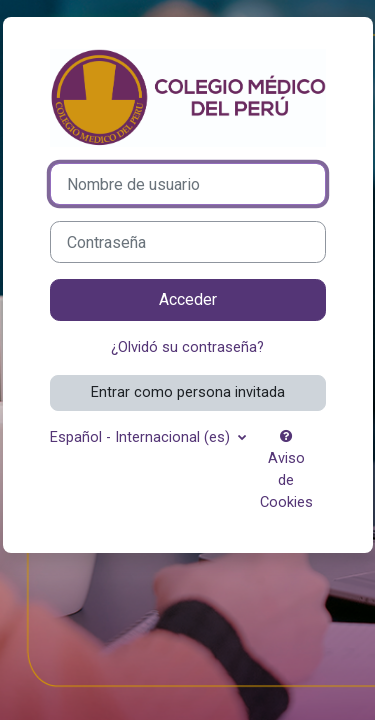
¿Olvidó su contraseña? (187, 347)
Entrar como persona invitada (188, 392)
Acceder (188, 299)
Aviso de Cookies (286, 470)
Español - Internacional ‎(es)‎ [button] (142, 437)
